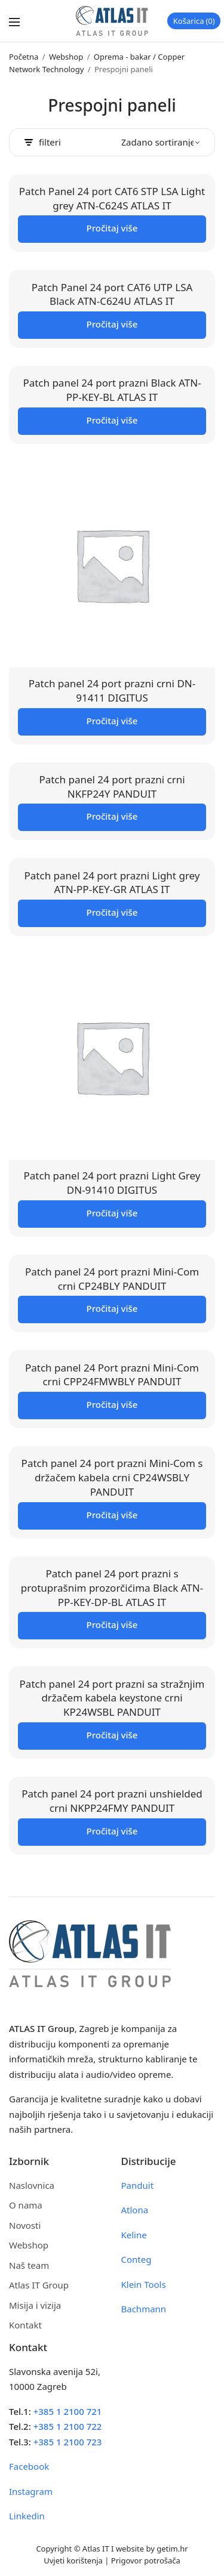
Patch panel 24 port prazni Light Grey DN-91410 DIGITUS (112, 1183)
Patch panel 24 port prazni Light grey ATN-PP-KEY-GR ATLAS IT (112, 883)
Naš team (29, 2265)
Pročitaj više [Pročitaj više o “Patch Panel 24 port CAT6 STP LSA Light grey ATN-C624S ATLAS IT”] (112, 228)
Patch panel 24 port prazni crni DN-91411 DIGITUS (112, 691)
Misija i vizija (35, 2305)
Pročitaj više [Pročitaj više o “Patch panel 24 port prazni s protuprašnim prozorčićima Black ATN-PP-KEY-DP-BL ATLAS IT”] (112, 1624)
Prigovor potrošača (145, 2560)
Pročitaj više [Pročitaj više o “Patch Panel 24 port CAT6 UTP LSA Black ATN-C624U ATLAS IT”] (112, 324)
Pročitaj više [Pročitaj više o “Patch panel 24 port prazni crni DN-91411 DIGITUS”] (112, 721)
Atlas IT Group (39, 2285)
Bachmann (144, 2309)
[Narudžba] (160, 142)
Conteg (136, 2259)
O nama (25, 2205)
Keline (134, 2235)
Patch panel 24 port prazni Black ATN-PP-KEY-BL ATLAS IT (112, 390)
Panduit (137, 2185)
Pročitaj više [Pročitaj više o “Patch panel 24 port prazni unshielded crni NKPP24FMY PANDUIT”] (112, 1831)
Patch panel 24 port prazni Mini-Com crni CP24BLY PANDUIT (112, 1279)
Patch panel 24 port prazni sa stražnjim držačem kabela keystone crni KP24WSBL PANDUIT (112, 1698)
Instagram (31, 2491)
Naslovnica (31, 2185)
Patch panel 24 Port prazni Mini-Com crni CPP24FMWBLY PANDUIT (112, 1375)
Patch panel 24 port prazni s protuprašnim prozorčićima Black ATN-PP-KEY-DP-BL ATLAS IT (112, 1588)
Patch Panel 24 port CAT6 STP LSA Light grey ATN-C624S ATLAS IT (112, 198)
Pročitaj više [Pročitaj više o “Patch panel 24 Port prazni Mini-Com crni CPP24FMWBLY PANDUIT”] (112, 1404)
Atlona (135, 2210)
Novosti (25, 2225)
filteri (42, 142)
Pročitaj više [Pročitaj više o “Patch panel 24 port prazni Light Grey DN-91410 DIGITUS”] (112, 1213)
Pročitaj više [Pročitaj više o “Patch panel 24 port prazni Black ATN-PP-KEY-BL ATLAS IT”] (112, 420)
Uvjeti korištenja (73, 2560)
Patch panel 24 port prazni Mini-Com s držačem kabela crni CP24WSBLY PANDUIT (112, 1477)
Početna (23, 56)
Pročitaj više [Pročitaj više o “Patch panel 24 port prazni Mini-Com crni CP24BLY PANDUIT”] (112, 1308)
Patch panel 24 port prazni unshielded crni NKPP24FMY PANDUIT (112, 1801)
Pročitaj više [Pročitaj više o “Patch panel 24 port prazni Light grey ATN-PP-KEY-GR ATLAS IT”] (112, 912)
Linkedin (27, 2516)
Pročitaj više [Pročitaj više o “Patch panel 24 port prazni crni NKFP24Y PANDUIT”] (112, 816)
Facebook (29, 2466)
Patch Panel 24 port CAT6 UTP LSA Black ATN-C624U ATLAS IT (112, 294)
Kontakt (25, 2325)
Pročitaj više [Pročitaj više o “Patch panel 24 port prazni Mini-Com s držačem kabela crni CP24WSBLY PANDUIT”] (112, 1515)
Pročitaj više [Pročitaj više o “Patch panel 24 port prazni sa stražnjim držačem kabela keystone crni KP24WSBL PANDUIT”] (112, 1735)
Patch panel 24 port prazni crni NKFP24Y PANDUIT (112, 787)
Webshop (66, 56)
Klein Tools (143, 2284)
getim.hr (172, 2548)
